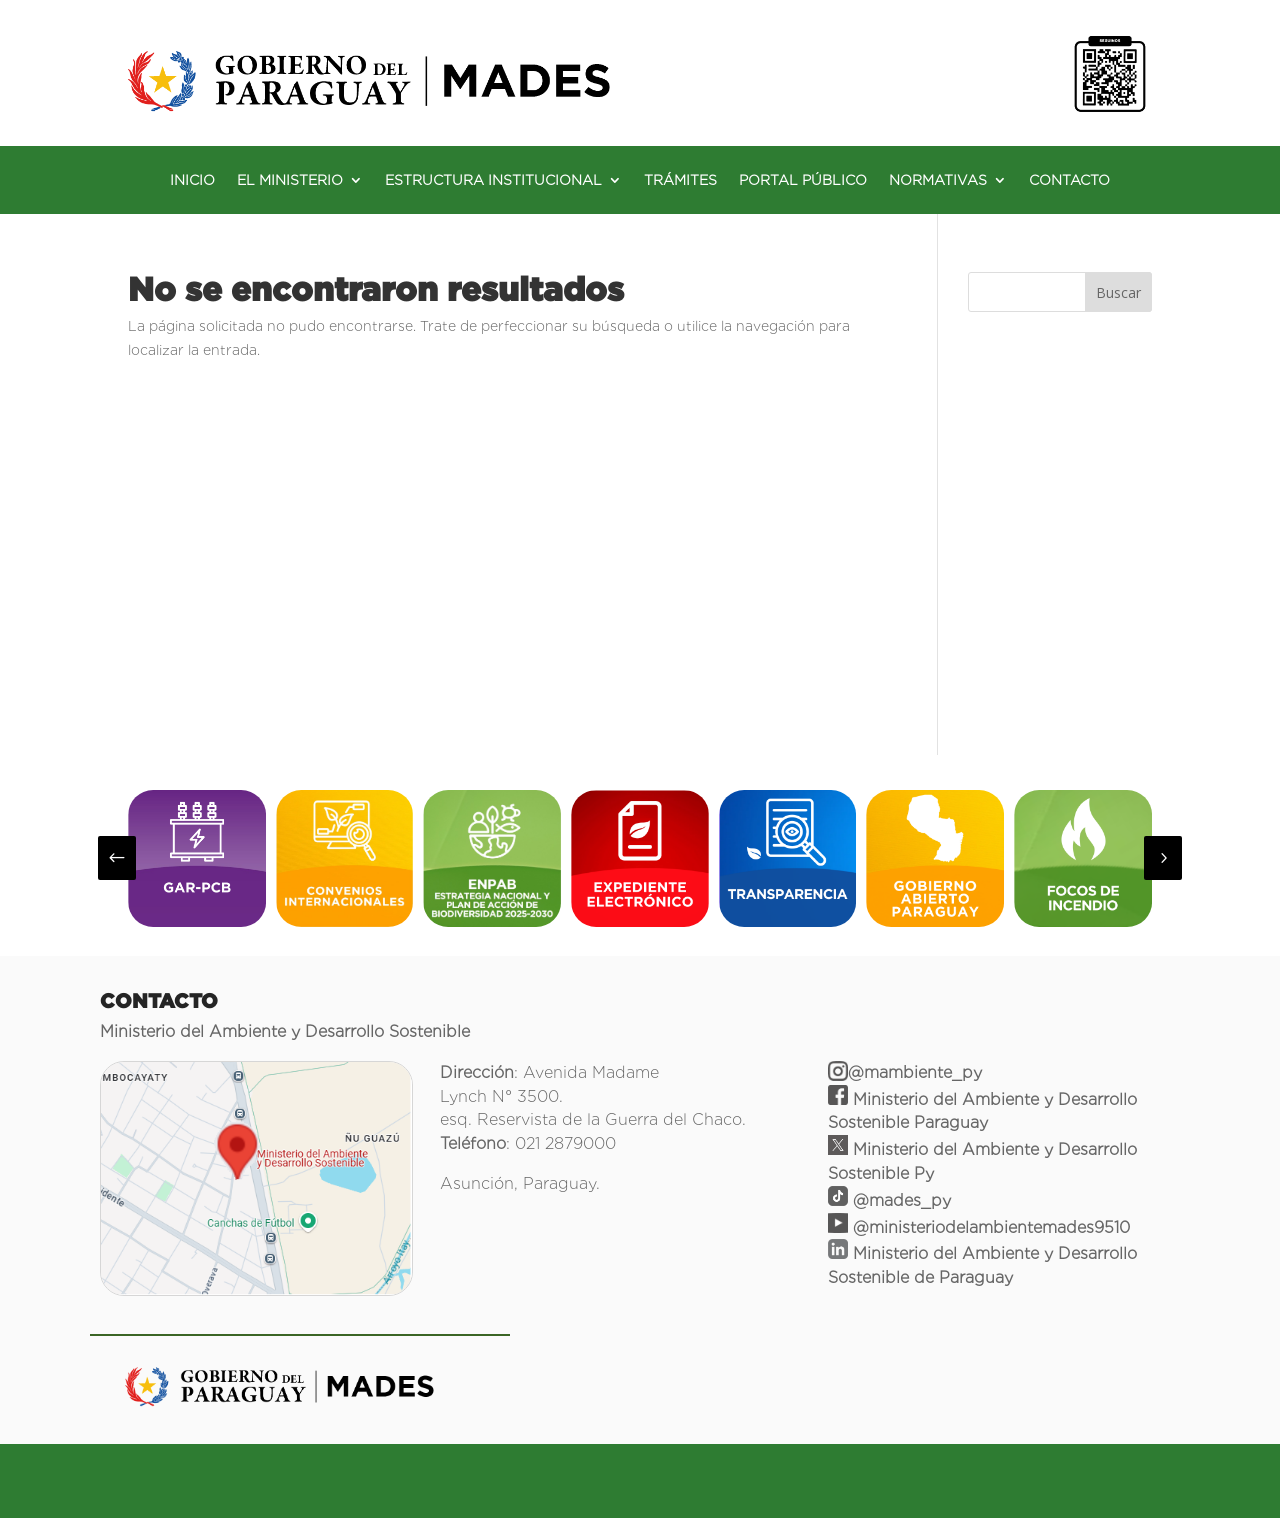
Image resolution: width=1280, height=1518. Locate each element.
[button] (117, 858)
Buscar (1118, 292)
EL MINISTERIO (290, 180)
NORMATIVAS (938, 180)
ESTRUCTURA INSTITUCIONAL (493, 180)
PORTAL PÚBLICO (803, 180)
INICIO (192, 180)
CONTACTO (1069, 180)
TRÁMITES (680, 180)
